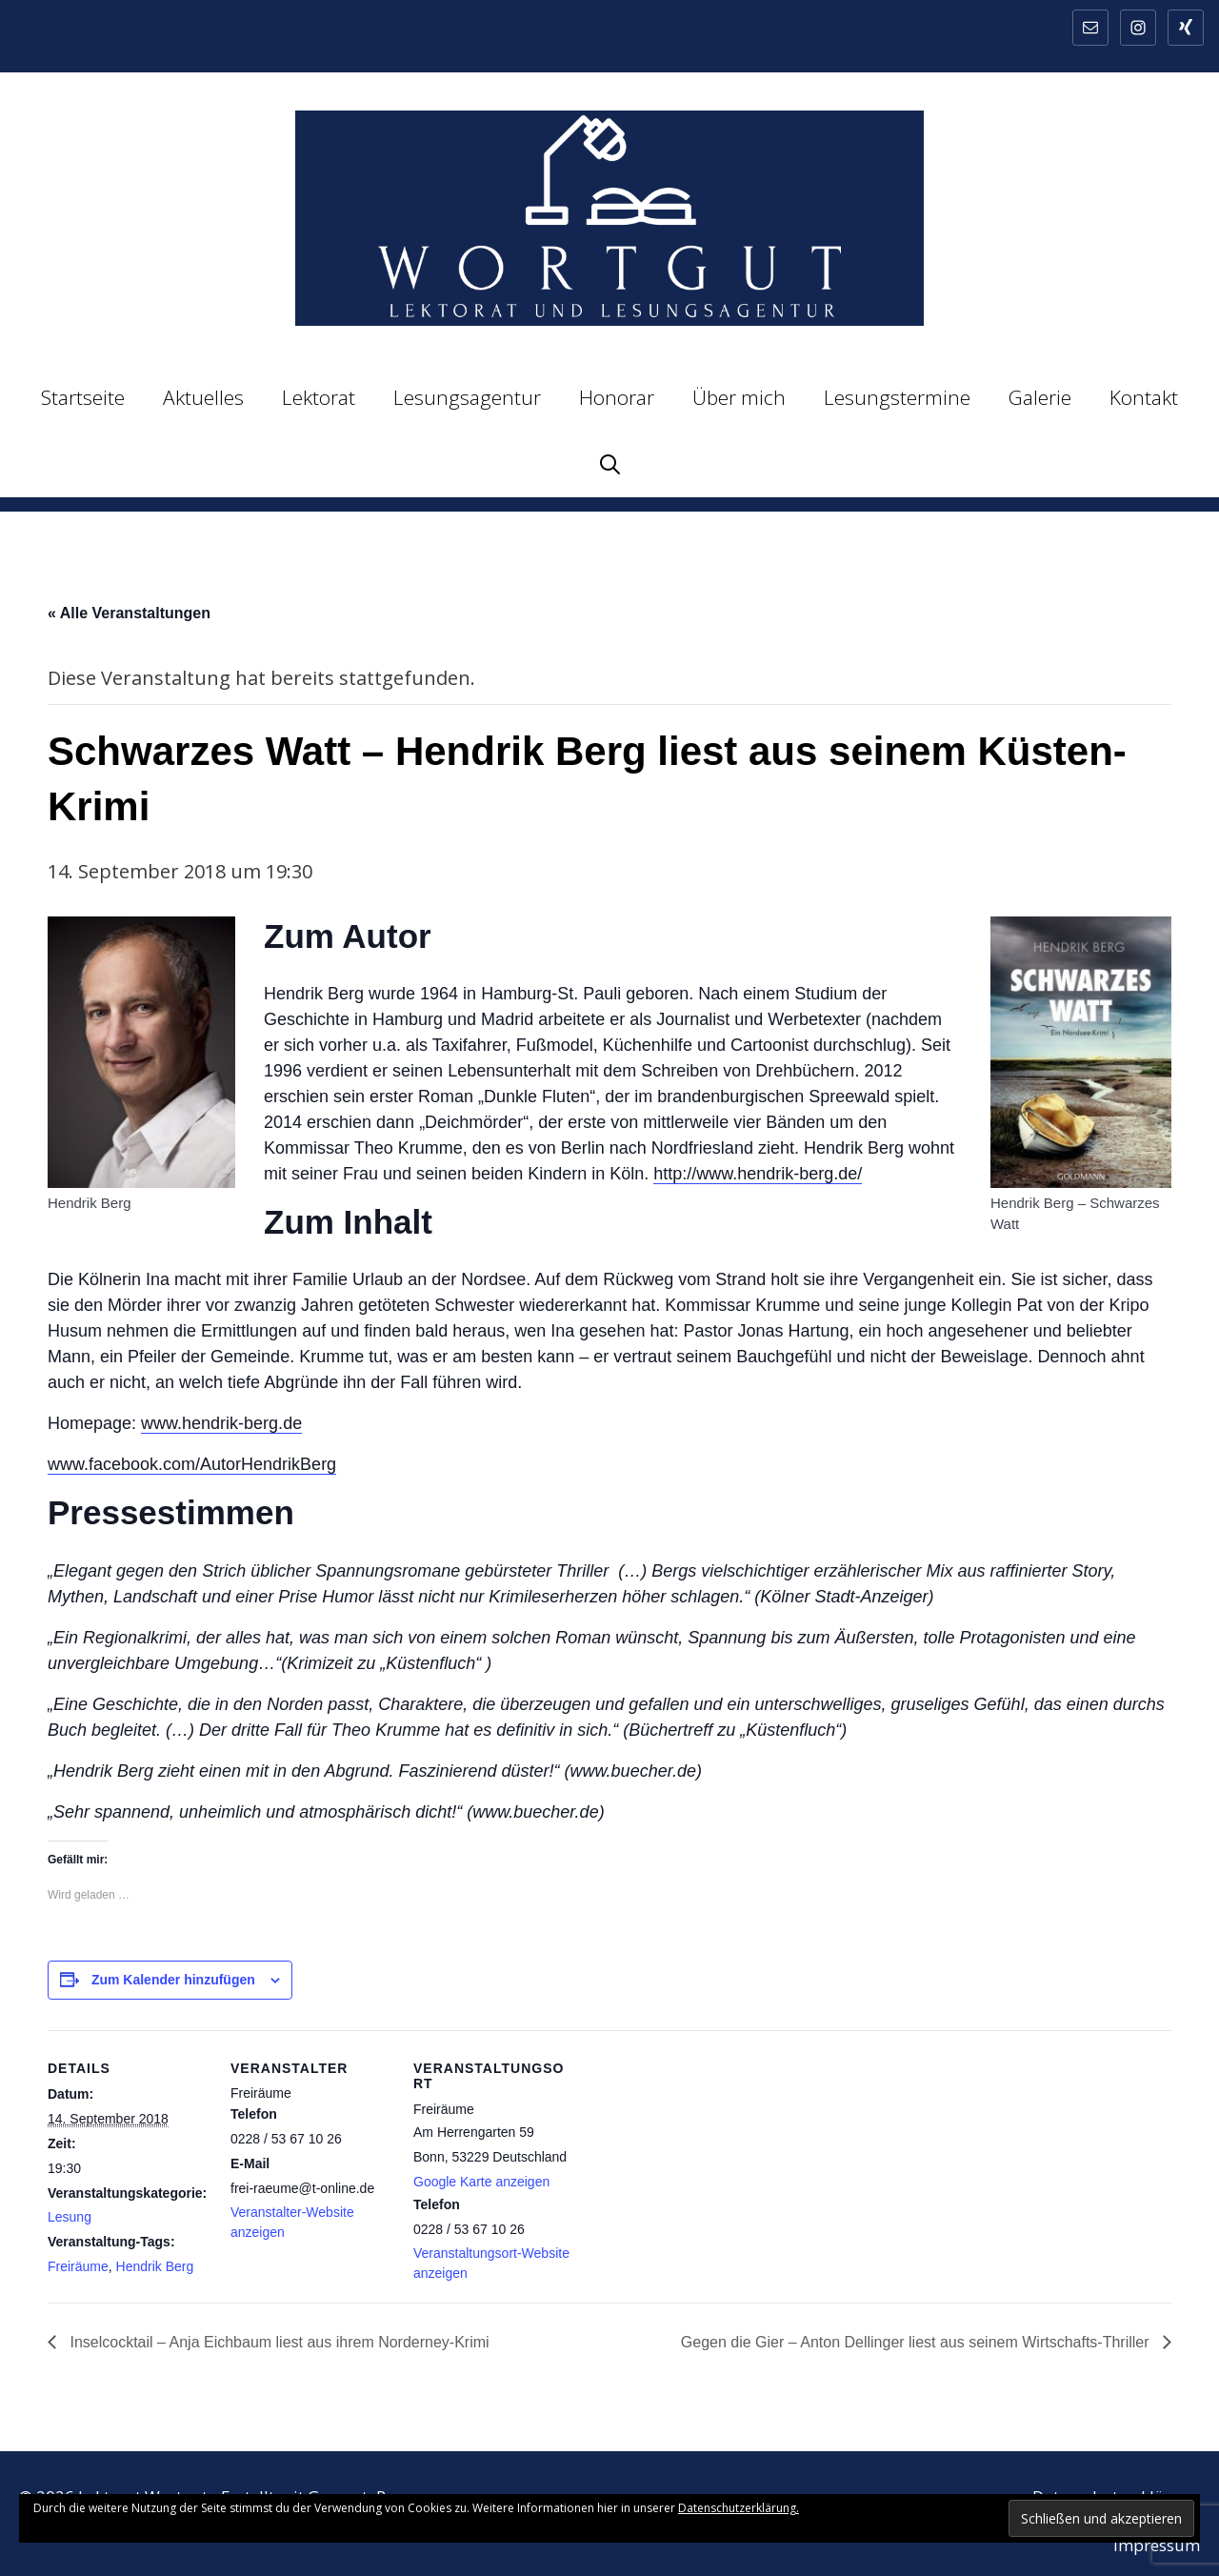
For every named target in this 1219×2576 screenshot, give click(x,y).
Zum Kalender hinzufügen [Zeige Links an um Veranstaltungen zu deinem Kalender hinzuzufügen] (173, 1979)
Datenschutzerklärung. (738, 2508)
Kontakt (1143, 397)
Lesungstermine (897, 397)
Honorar (616, 397)
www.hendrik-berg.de (221, 1423)
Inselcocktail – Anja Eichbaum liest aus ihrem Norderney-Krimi (278, 2342)
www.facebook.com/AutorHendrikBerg (192, 1464)
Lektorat (318, 397)
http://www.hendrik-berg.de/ (757, 1173)
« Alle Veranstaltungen (129, 613)
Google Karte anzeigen (481, 2181)
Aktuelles (203, 397)
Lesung (69, 2216)
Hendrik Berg (155, 2266)
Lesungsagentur (467, 397)
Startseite (83, 397)
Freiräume (78, 2266)
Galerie (1040, 397)
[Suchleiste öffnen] (610, 464)
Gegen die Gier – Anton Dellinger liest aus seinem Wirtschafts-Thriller (917, 2342)
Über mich (739, 397)
